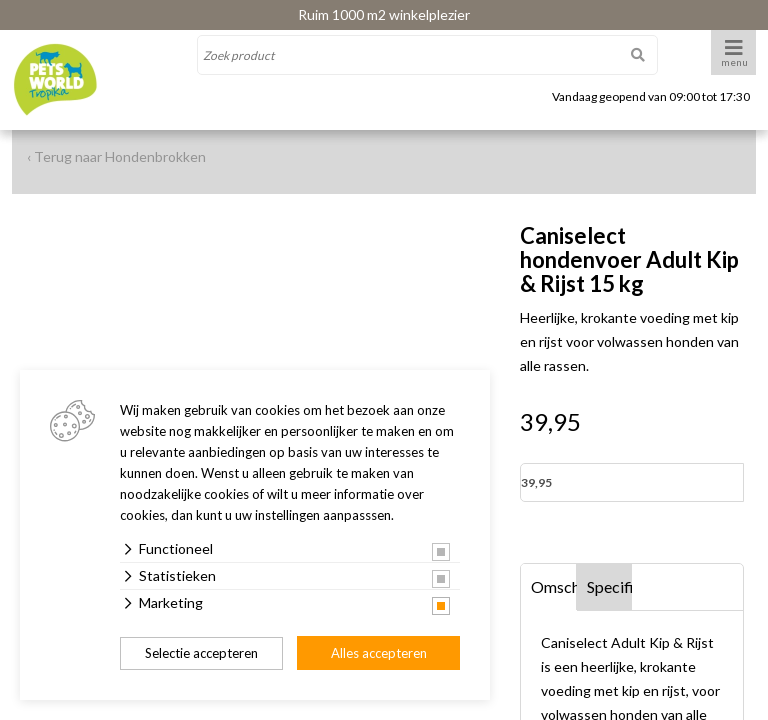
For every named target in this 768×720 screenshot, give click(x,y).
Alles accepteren (379, 653)
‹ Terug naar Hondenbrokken (116, 156)
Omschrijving (554, 586)
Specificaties (610, 586)
